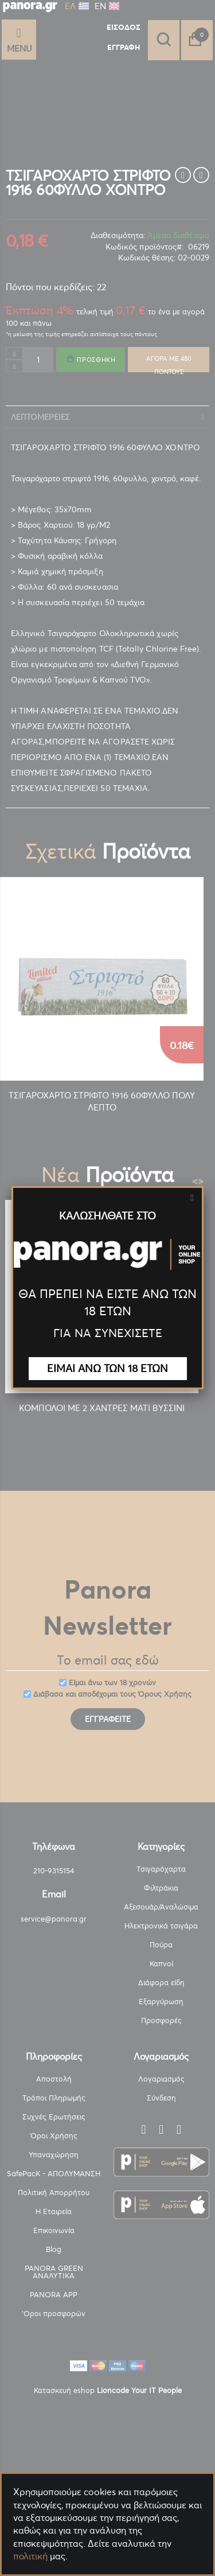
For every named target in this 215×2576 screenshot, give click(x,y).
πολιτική (30, 2556)
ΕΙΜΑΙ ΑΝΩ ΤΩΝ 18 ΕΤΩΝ (107, 1368)
